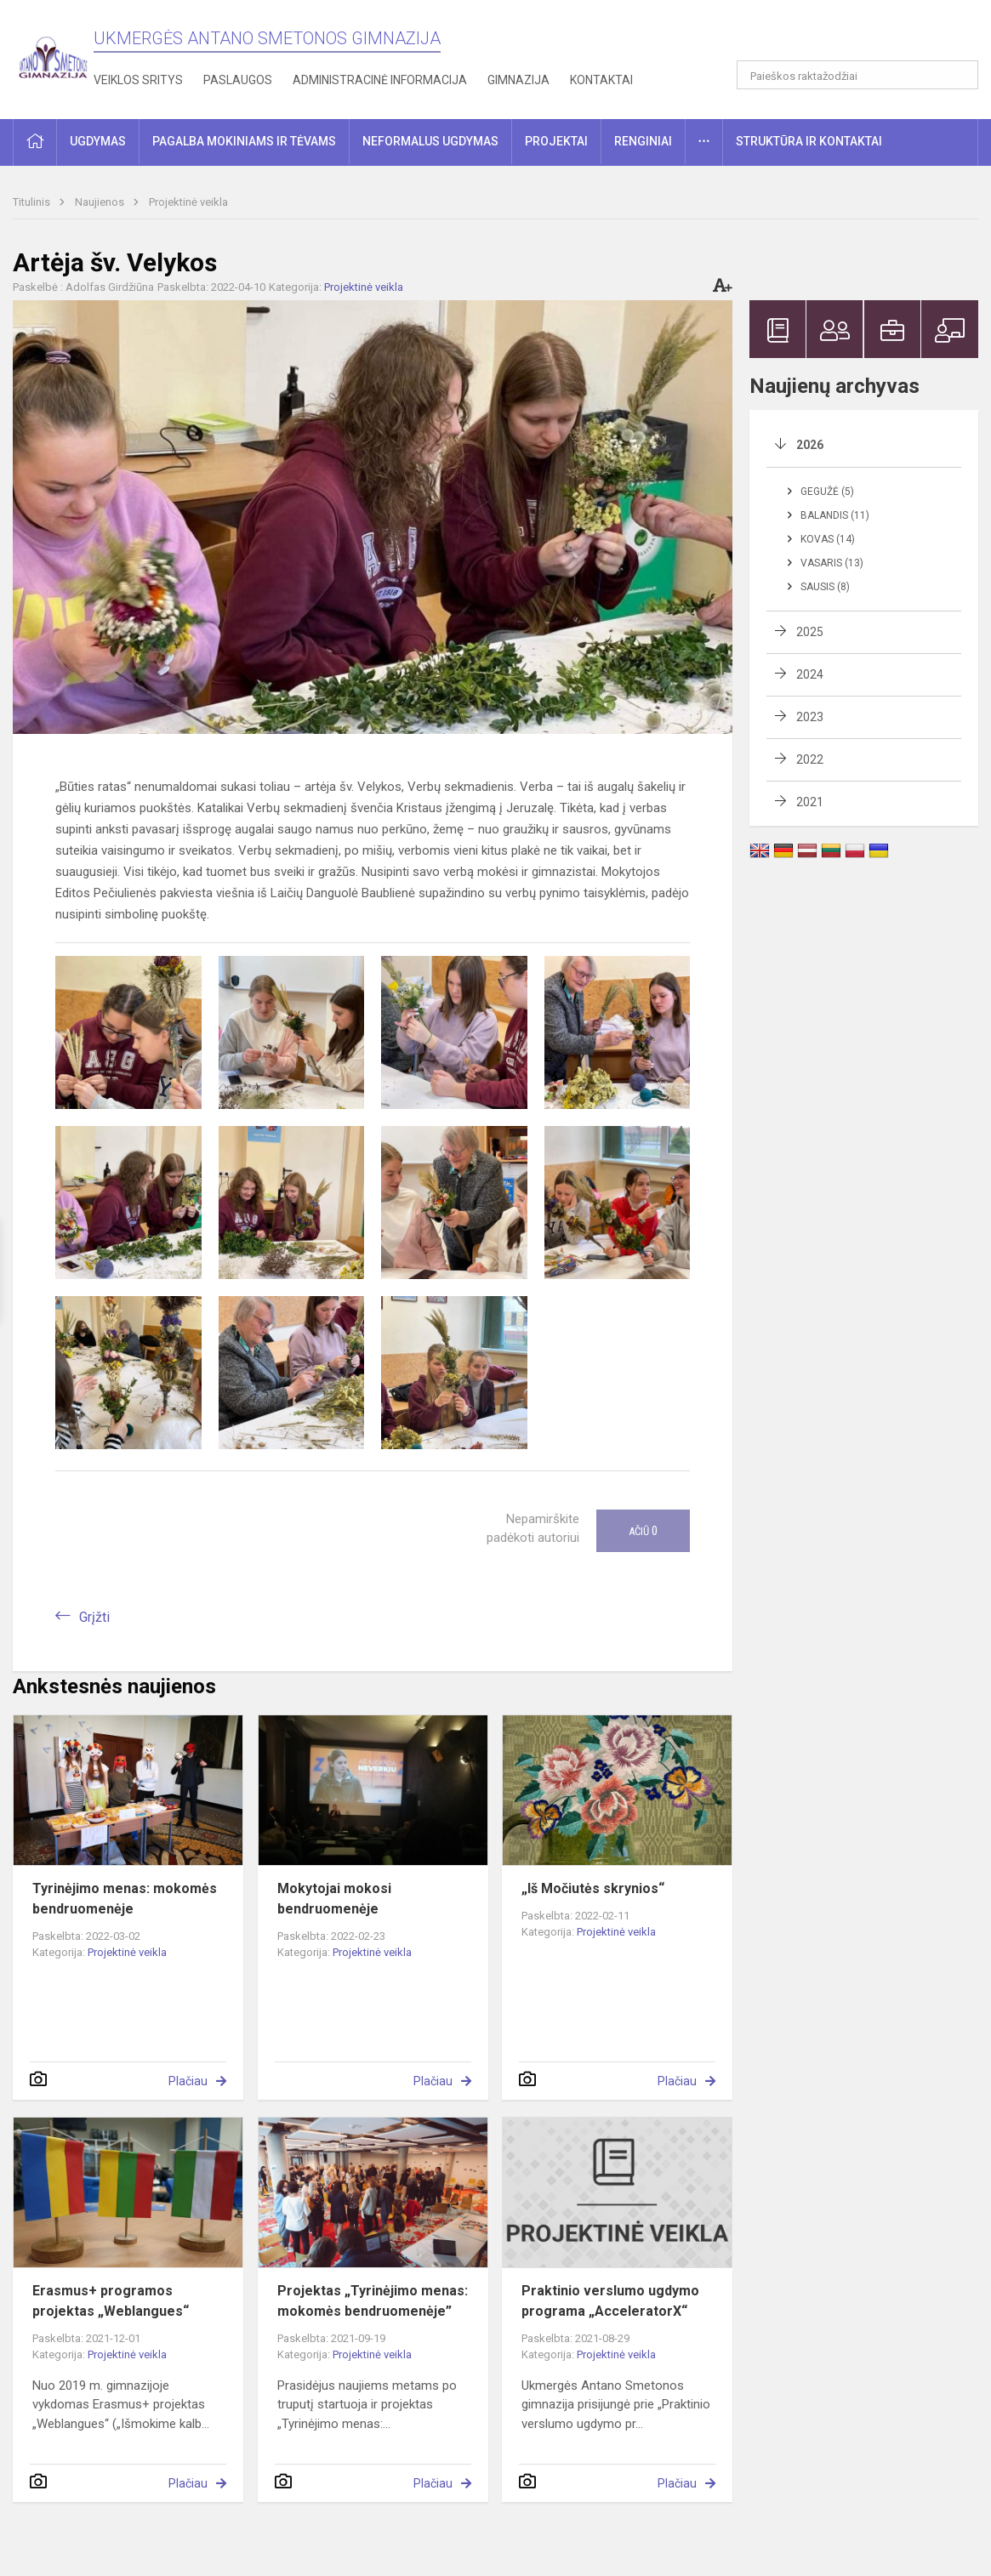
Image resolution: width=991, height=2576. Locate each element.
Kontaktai (601, 80)
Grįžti (94, 1617)
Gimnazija (518, 80)
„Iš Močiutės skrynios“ (592, 1888)
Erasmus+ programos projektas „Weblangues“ (110, 2301)
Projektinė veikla (188, 202)
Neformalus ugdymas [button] (430, 141)
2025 (809, 632)
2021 (809, 802)
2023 (809, 717)
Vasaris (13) (831, 563)
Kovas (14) (827, 539)
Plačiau (188, 2081)
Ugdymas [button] (98, 141)
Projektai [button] (556, 141)
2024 (809, 674)
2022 (809, 759)
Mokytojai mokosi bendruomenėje (334, 1898)
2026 (809, 445)
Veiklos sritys (138, 80)
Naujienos (101, 202)
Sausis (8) (825, 587)
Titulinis (33, 202)
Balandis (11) (834, 515)
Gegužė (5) (827, 492)
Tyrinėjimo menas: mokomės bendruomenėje (124, 1898)
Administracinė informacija (380, 80)
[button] (862, 36)
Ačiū (643, 1530)
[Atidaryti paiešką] (959, 75)
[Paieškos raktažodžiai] (857, 74)
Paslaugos (237, 80)
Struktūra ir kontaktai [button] (809, 141)
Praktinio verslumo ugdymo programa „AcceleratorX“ (610, 2301)
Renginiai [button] (643, 141)
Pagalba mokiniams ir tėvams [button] (244, 141)
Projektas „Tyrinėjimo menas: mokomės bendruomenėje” (372, 2301)
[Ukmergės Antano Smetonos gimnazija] (53, 56)
